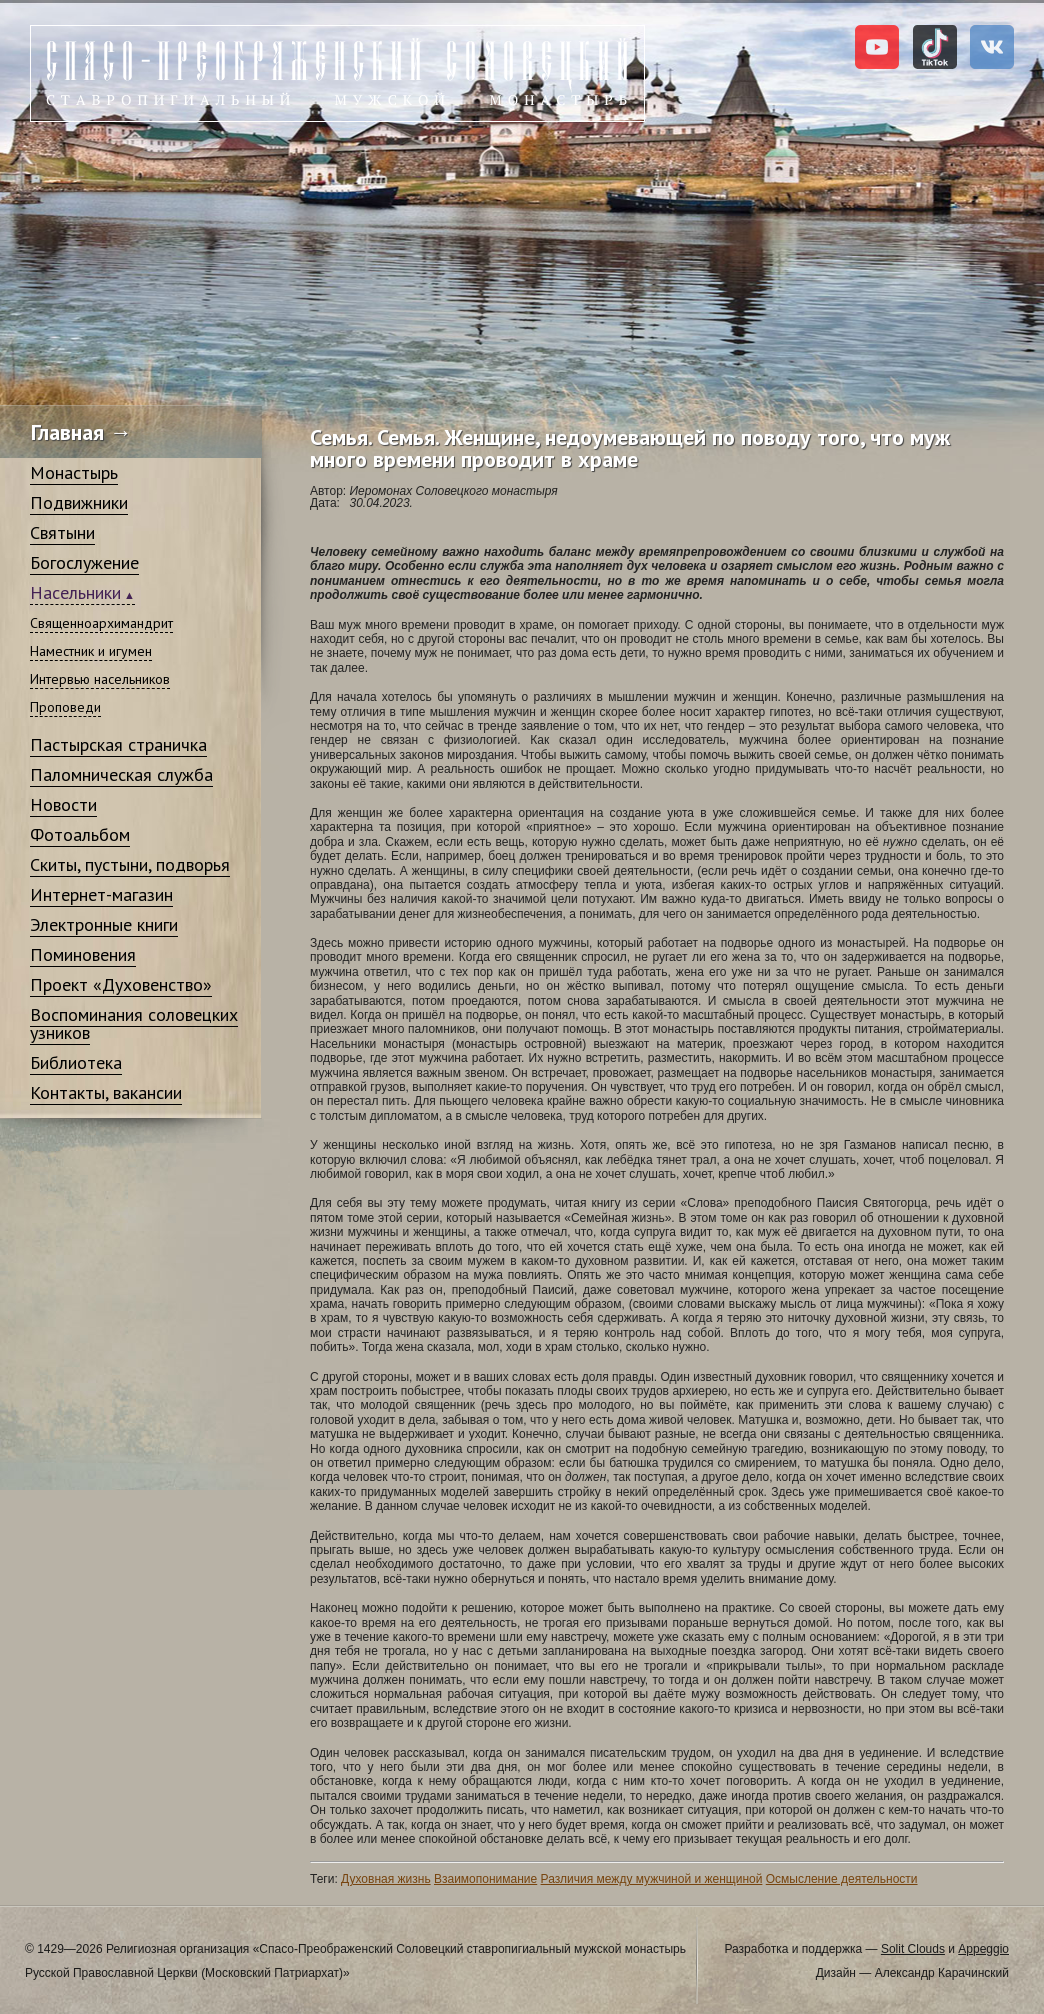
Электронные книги (104, 924)
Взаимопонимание (485, 1879)
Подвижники (79, 502)
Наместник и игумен (91, 651)
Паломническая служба (121, 774)
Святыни (62, 532)
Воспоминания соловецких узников (134, 1023)
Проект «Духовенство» (121, 984)
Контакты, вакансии (106, 1092)
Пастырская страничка (118, 744)
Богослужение (84, 562)
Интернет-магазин (101, 894)
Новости (63, 804)
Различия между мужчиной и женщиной (652, 1879)
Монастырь (74, 472)
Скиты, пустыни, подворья (130, 864)
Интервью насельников (100, 679)
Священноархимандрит (101, 623)
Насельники (75, 592)
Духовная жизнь (386, 1879)
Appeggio (983, 1949)
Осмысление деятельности (842, 1879)
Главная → (81, 432)
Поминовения (83, 954)
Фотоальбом (80, 834)
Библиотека (76, 1062)
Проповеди (65, 707)
